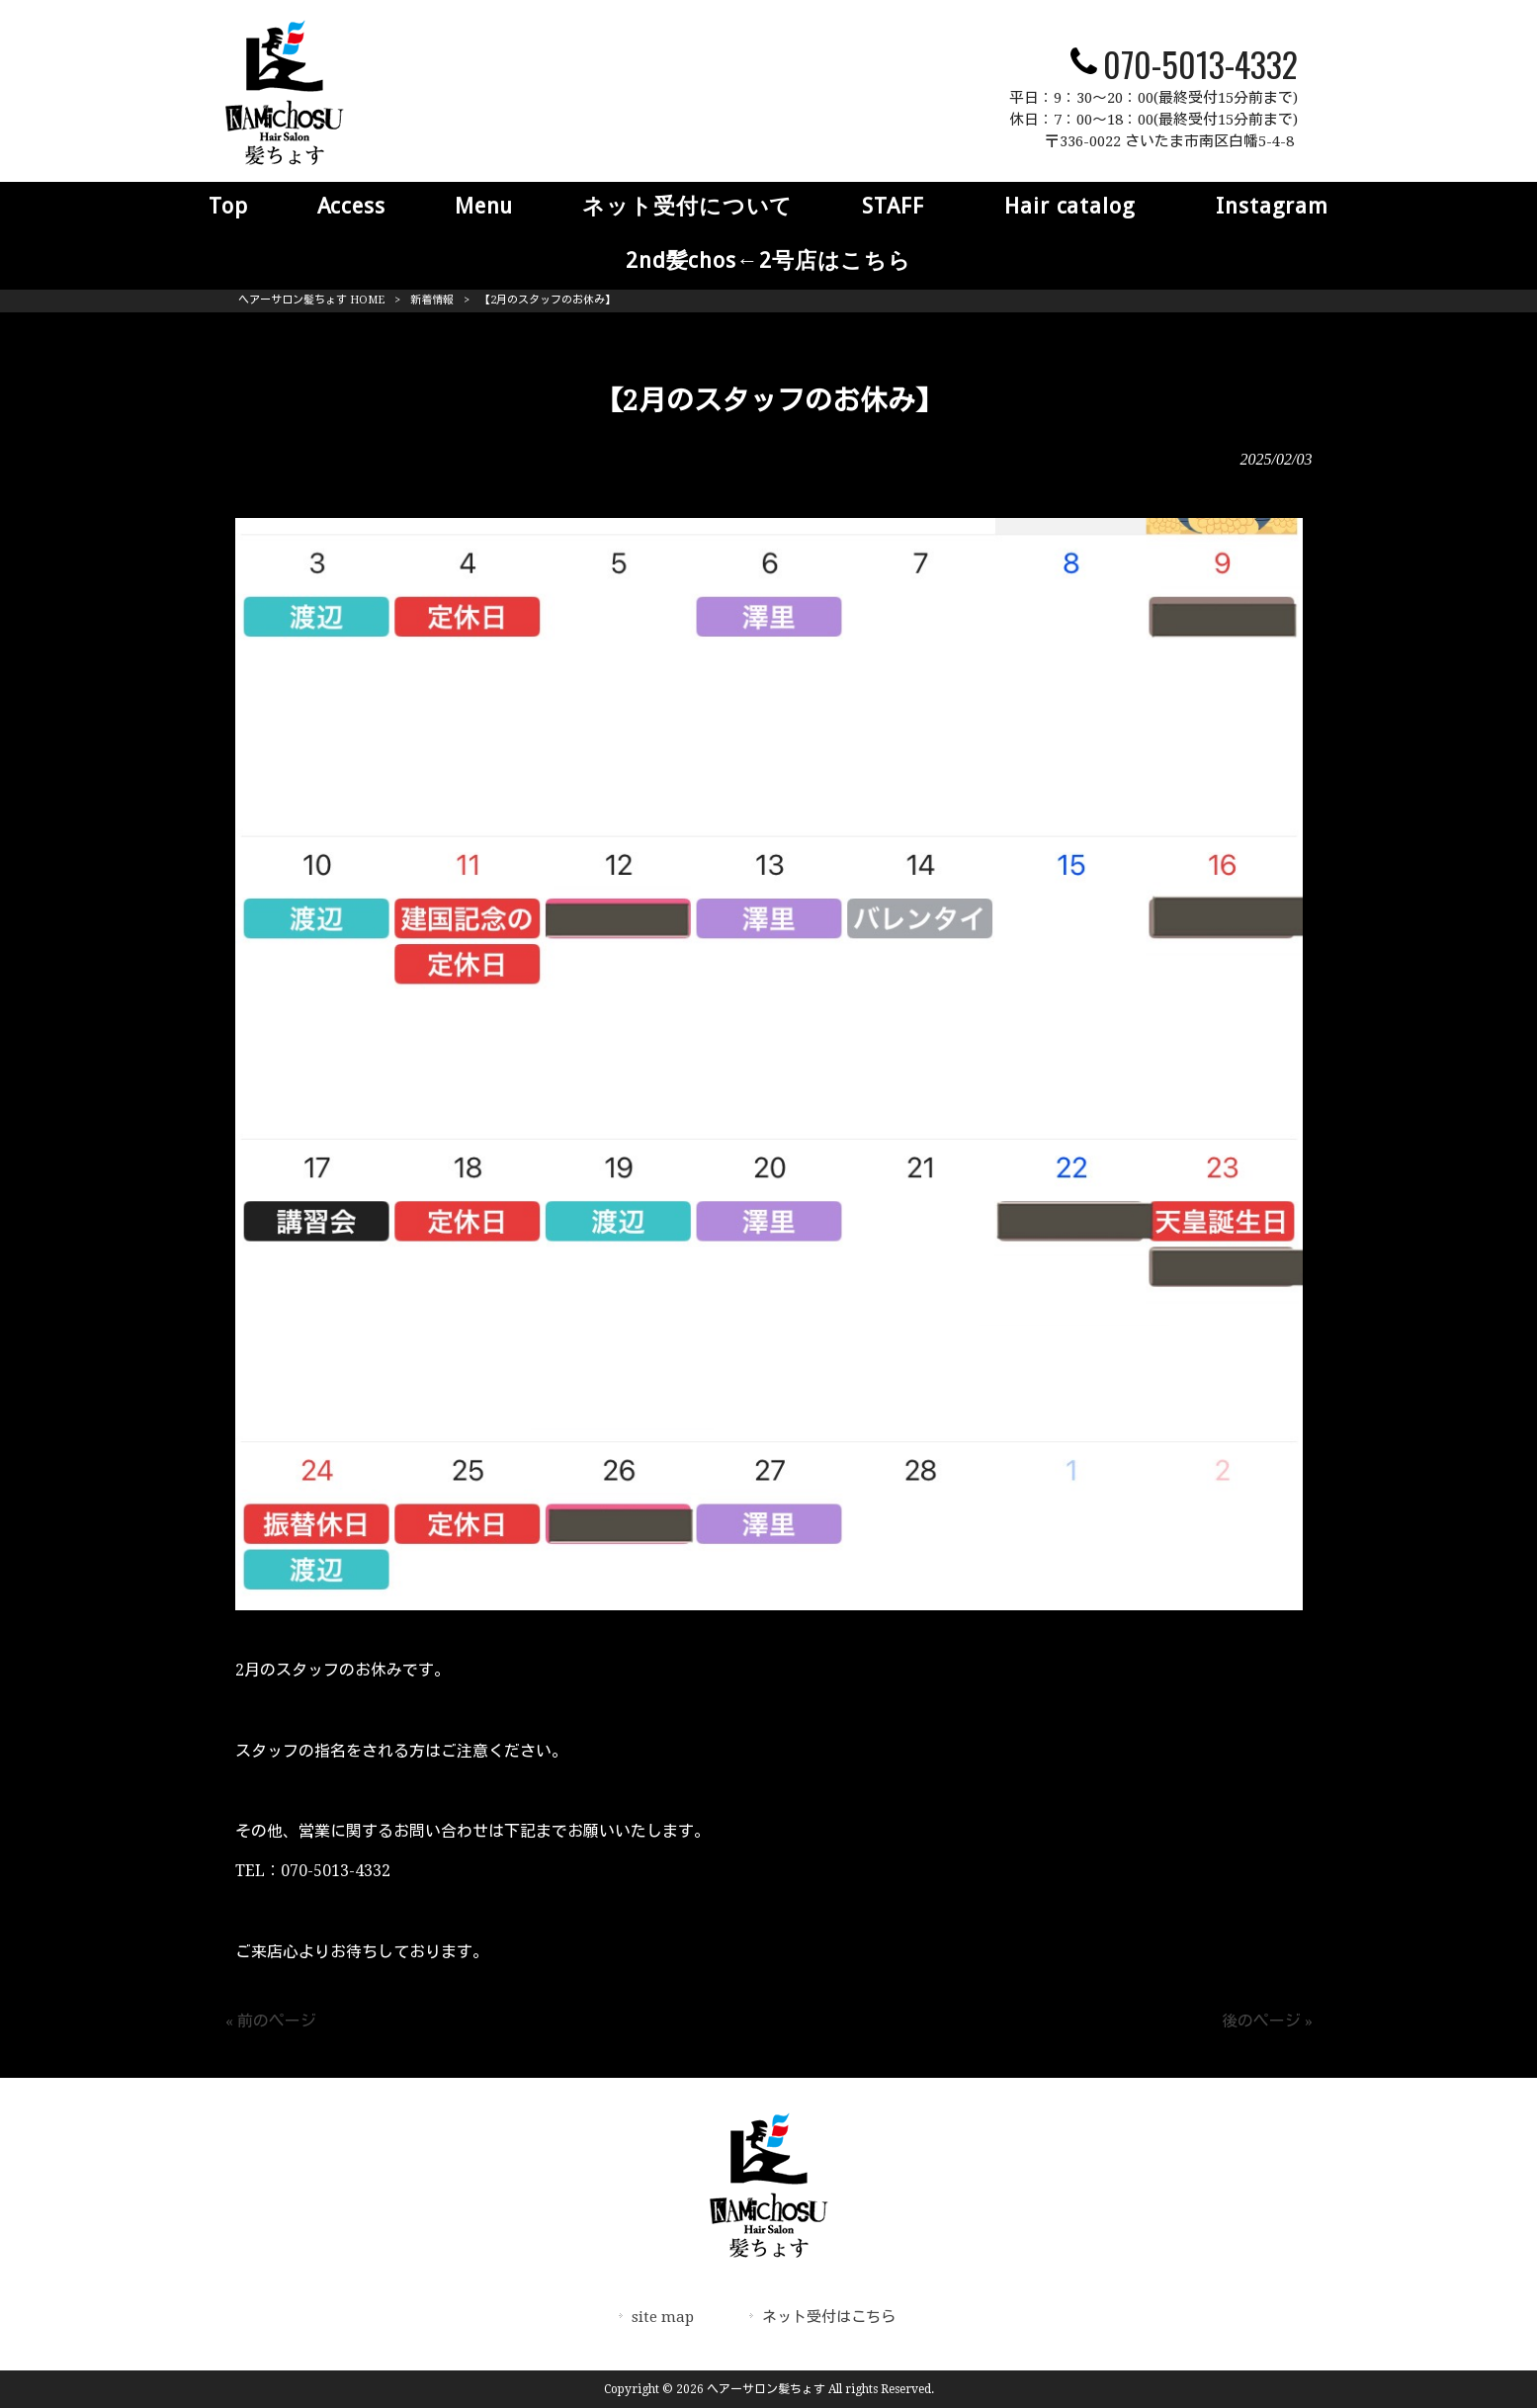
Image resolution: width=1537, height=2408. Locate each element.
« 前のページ (270, 2021)
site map (663, 2317)
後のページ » (1267, 2021)
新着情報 (432, 300)
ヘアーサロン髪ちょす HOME (311, 300)
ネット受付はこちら (829, 2317)
